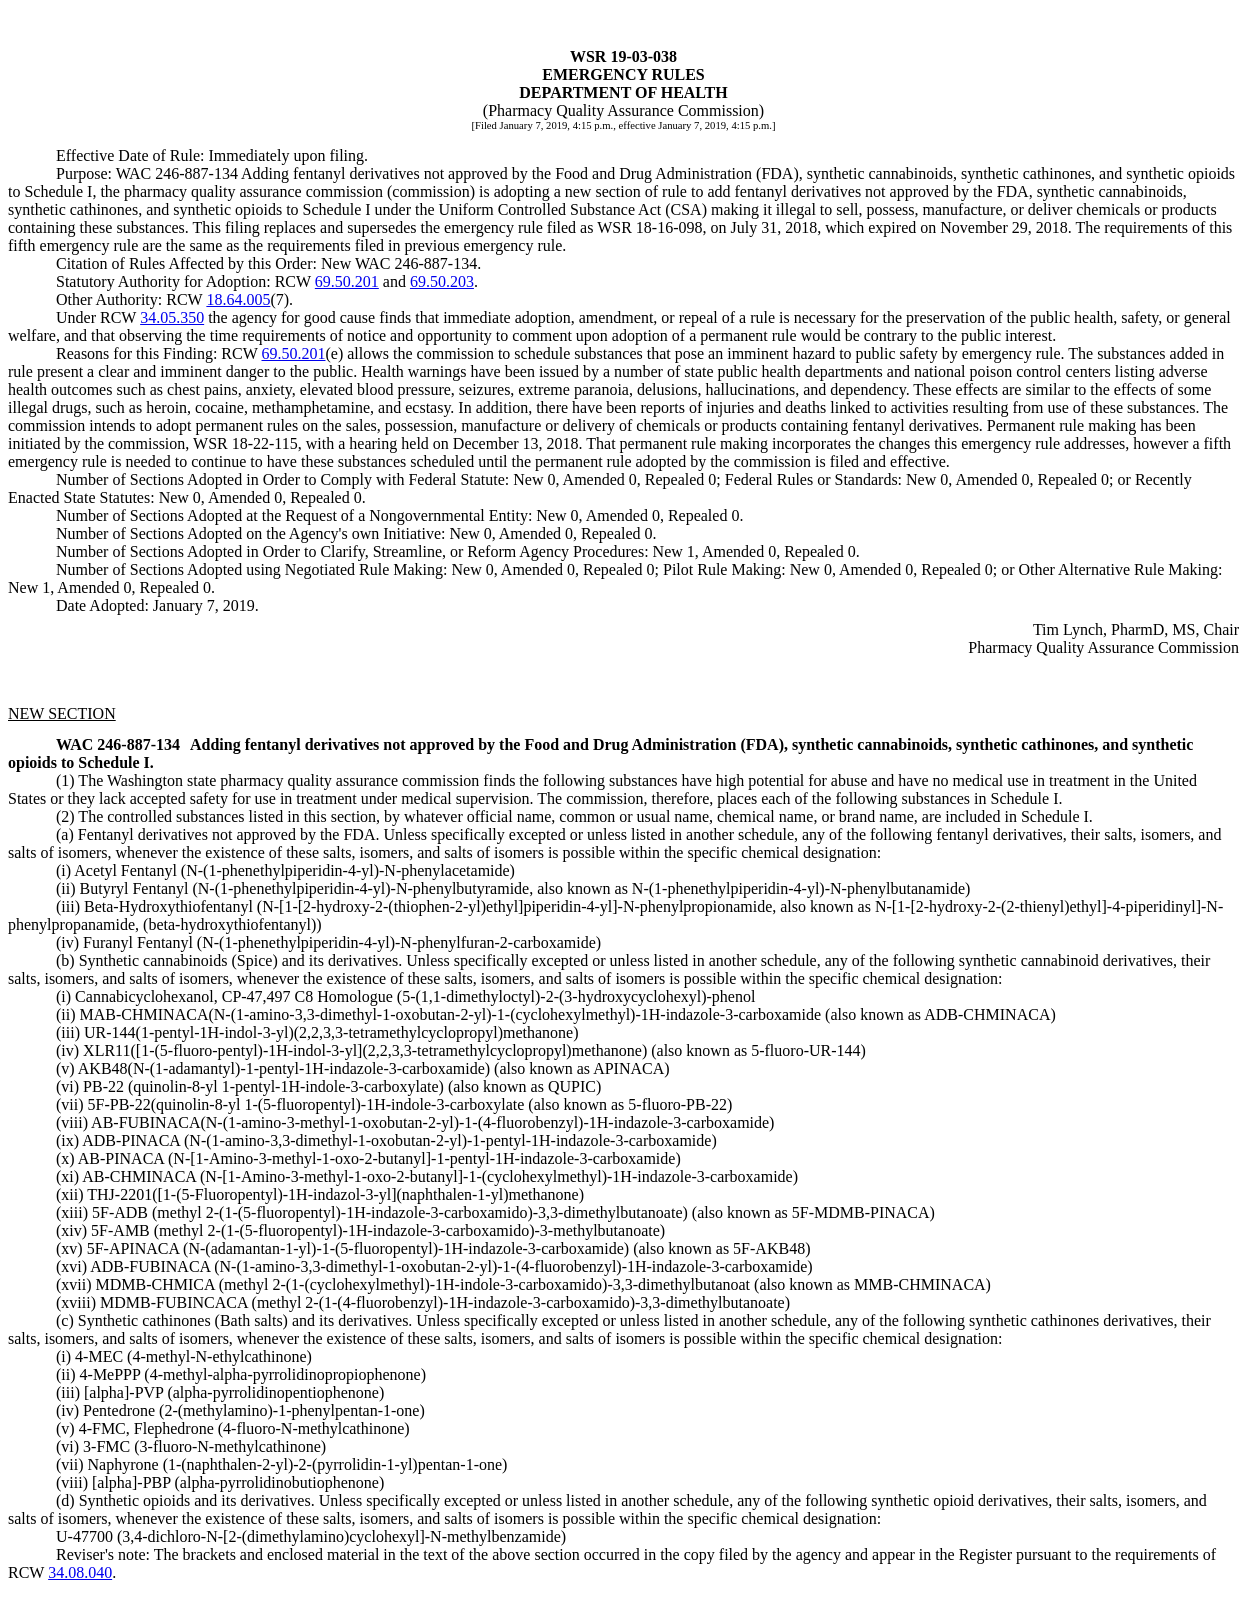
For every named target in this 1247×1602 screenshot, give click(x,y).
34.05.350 (172, 317)
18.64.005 (238, 299)
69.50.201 (347, 281)
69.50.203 (442, 281)
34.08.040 (80, 1572)
